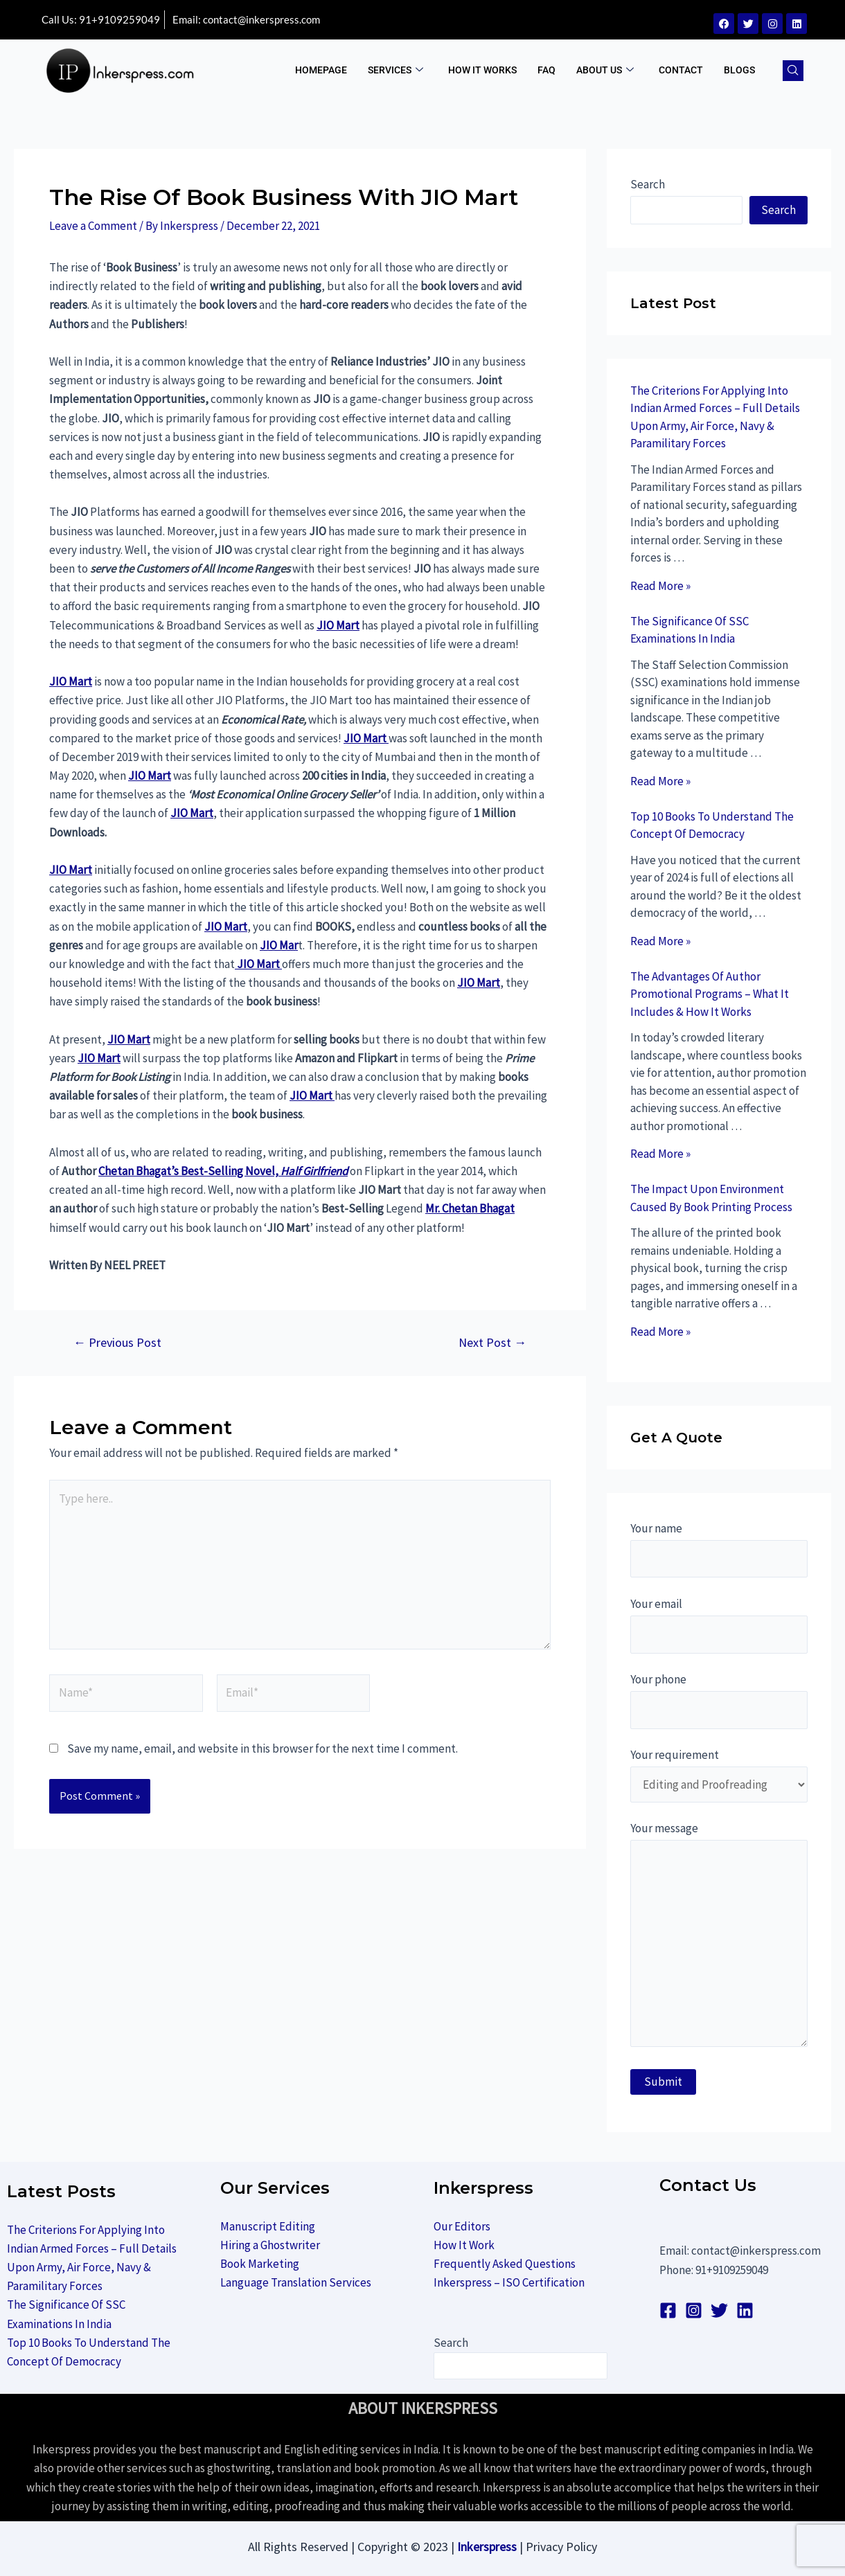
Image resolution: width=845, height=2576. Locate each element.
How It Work (464, 2245)
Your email (719, 1625)
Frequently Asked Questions (505, 2263)
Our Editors (462, 2226)
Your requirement (719, 1775)
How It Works (482, 69)
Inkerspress (487, 2547)
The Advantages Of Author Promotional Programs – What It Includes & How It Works (709, 994)
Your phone (719, 1700)
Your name (719, 1549)
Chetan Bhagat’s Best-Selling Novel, (223, 1171)
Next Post (492, 1342)
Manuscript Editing (267, 2226)
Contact (681, 69)
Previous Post (117, 1342)
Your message (719, 1938)
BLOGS (739, 69)
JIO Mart (338, 625)
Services (395, 70)
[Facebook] (668, 2310)
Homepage (321, 69)
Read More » (660, 585)
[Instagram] (693, 2310)
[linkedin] (745, 2310)
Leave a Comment (93, 225)
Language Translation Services (295, 2282)
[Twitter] (719, 2310)
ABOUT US (605, 70)
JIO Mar (279, 945)
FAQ (546, 69)
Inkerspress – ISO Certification (509, 2282)
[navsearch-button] (793, 70)
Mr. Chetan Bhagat (470, 1208)
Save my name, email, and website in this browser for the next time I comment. (262, 1748)
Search (647, 184)
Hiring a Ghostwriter (270, 2245)
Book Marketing (259, 2263)
